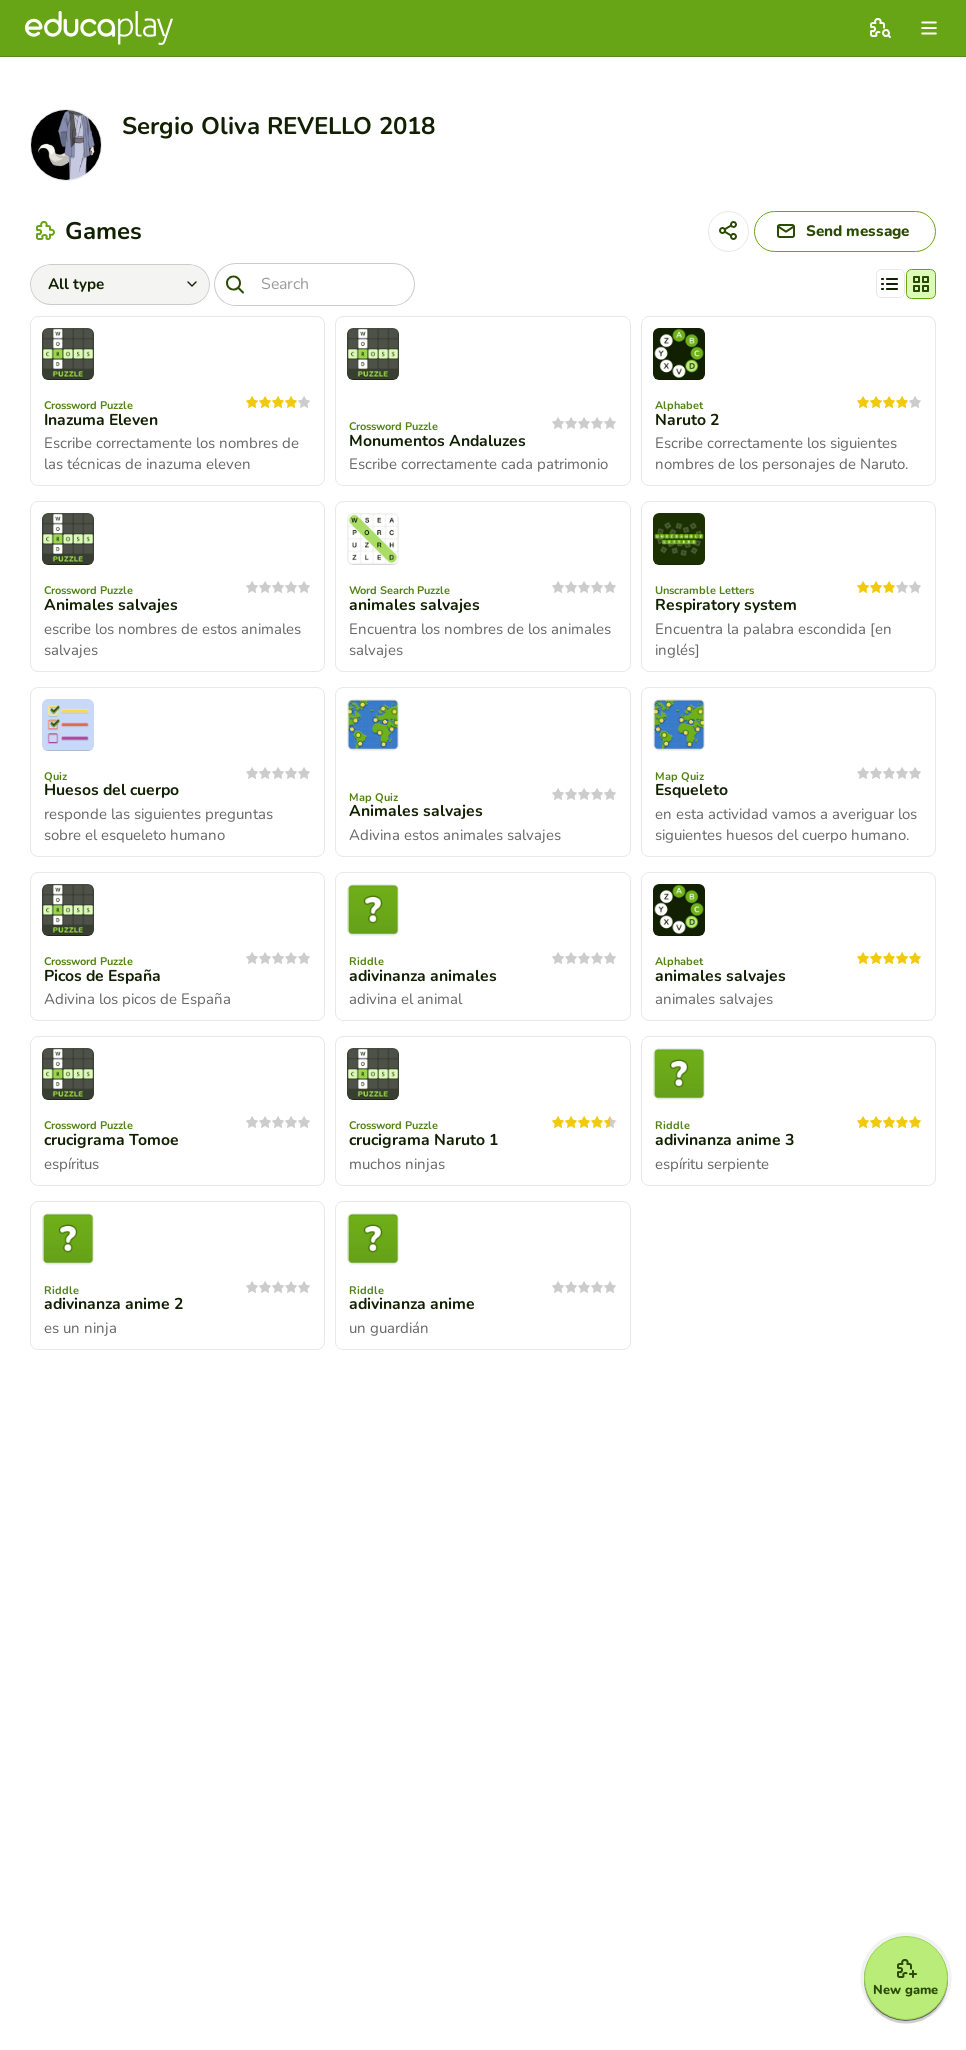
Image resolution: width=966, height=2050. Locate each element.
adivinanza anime (413, 1307)
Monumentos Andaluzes (438, 444)
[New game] (898, 1972)
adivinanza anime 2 (115, 1307)
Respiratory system (726, 608)
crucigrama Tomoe (112, 1143)
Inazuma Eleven (102, 423)
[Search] (319, 287)
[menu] (929, 28)
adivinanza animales (424, 979)
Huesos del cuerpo (113, 793)
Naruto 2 (687, 423)
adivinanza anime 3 (726, 1143)
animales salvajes (414, 608)
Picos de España (104, 979)
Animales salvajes (111, 608)
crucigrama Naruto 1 (425, 1143)
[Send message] (837, 233)
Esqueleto (692, 793)
